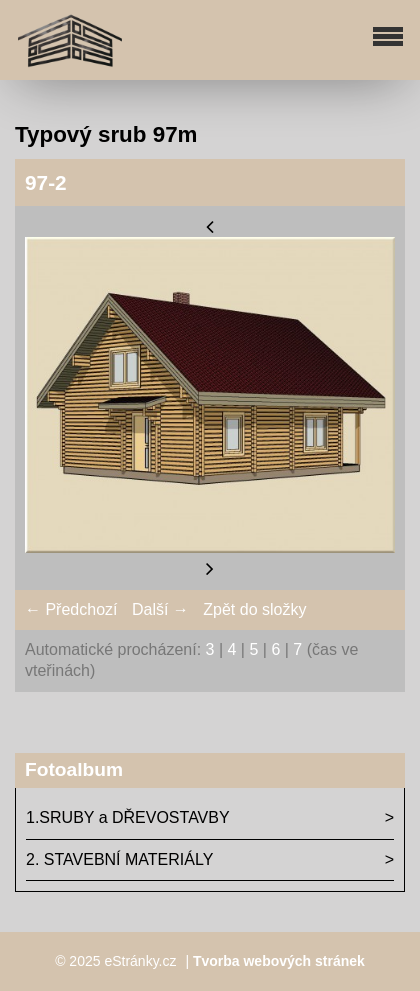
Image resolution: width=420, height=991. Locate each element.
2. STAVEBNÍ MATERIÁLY (119, 859)
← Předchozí (71, 609)
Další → (160, 609)
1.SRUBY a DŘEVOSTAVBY (128, 817)
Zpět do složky (254, 609)
